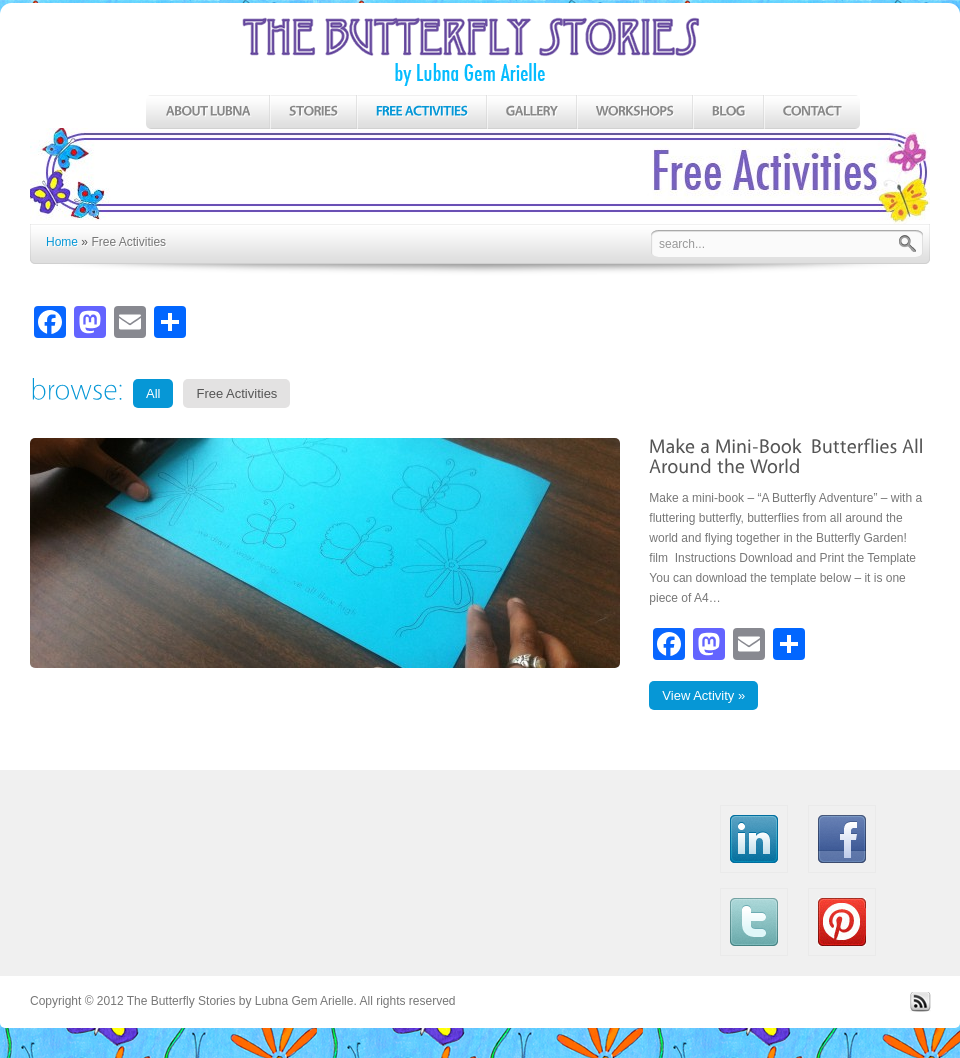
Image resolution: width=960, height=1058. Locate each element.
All (153, 393)
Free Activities (236, 393)
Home (62, 242)
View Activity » (703, 695)
